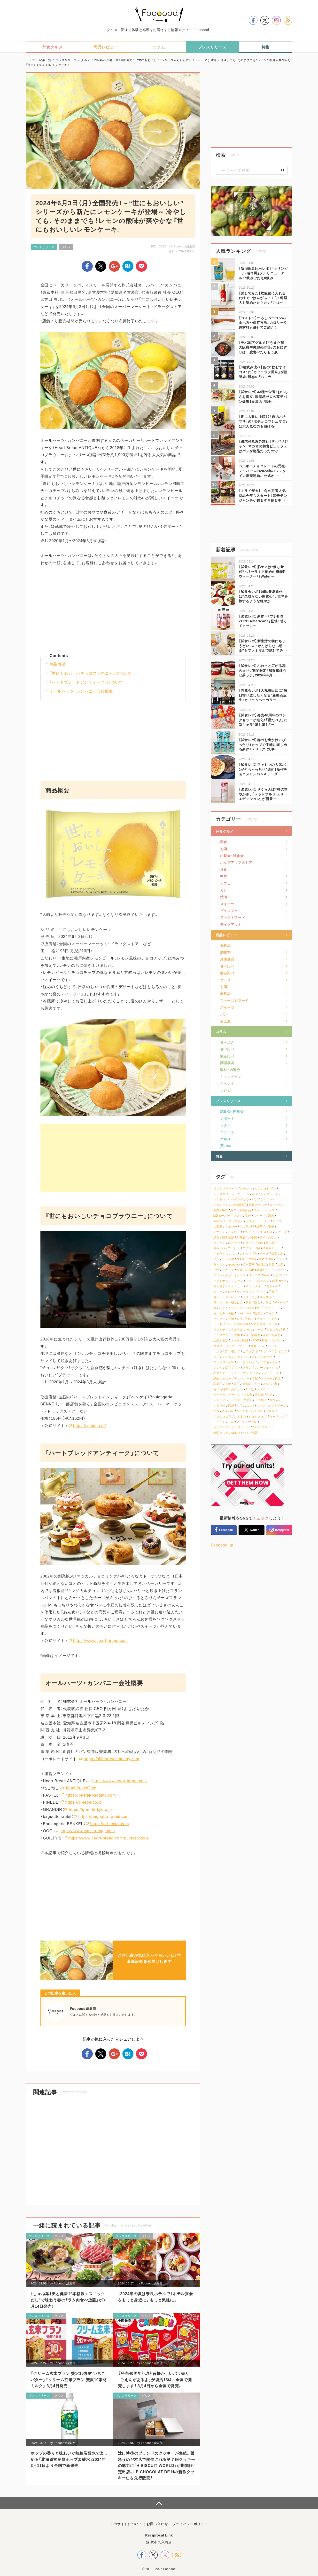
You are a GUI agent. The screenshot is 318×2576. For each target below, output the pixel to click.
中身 (216, 1411)
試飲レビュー (222, 1378)
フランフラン (236, 1308)
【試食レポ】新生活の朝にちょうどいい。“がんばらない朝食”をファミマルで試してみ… (263, 645)
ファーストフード (234, 1000)
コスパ (249, 1405)
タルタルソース (241, 1329)
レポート (227, 1118)
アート (241, 1422)
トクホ (273, 1367)
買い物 (225, 1145)
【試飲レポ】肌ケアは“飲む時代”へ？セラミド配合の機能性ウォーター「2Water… (263, 571)
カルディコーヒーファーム (231, 1427)
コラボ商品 (238, 1205)
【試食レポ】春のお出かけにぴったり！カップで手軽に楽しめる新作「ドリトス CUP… (263, 744)
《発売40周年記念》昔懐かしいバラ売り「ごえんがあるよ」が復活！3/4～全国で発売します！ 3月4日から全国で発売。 (155, 2379)
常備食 (255, 1335)
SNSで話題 (250, 1433)
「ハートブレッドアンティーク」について (86, 682)
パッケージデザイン (227, 1395)
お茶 (269, 1286)
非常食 (247, 1395)
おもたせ (219, 1405)
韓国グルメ (221, 1433)
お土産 (225, 1021)
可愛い (255, 1346)
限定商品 (266, 1297)
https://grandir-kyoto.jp (90, 1809)
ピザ (216, 1270)
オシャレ (219, 1243)
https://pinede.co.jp (83, 1802)
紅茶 (259, 1226)
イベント (227, 1083)
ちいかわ (242, 1411)
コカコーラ (221, 1346)
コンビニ (234, 1232)
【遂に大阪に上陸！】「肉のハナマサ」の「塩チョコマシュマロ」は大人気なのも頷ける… (263, 421)
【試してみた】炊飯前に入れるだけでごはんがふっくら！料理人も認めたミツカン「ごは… (263, 298)
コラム (221, 1031)
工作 (274, 1319)
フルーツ (260, 1367)
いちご (267, 1302)
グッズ (225, 979)
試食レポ (277, 1254)
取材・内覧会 (230, 1069)
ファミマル (241, 1357)
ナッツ (218, 1351)
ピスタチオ (250, 1351)
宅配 (255, 1378)
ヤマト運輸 (258, 1324)
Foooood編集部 (184, 246)
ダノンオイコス (235, 1275)
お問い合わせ (157, 2523)
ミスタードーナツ (258, 1221)
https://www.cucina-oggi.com (88, 1830)
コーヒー (234, 1248)
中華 (223, 876)
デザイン (219, 1232)
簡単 (263, 1237)
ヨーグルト (221, 1302)
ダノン (218, 1275)
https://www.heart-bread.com (100, 1640)
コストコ (219, 1199)
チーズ (264, 1254)
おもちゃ (263, 1281)
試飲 (260, 1243)
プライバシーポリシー (190, 2523)
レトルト (246, 1254)
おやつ (272, 1237)
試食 (216, 1237)
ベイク (272, 1346)
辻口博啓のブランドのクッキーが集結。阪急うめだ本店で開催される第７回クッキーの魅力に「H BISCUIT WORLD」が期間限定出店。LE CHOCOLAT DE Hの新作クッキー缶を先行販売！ (156, 2465)
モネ (231, 1422)
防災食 (259, 1395)
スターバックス (264, 1210)
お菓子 (269, 1226)
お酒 (223, 848)
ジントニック (270, 1373)
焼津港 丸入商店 (159, 2541)
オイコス (255, 1275)
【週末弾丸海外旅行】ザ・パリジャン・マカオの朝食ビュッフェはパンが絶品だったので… (263, 446)
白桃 (283, 1302)
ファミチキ (221, 1329)
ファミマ (281, 1232)
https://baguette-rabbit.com (104, 1816)
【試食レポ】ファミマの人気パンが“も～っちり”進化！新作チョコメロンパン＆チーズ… (263, 769)
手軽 (272, 1292)
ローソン (246, 1188)
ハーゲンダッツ (238, 1199)
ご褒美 (218, 1226)
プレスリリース (43, 247)
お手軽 (252, 1237)
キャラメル (221, 1254)
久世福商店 (264, 1232)
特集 (219, 1156)
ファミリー (235, 1286)
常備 (245, 1335)
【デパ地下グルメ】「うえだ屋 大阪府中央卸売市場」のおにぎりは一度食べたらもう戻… (263, 347)
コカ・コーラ (239, 1346)
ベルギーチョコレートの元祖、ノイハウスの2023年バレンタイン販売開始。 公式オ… (263, 470)
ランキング (279, 1351)
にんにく (219, 1422)
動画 (265, 1340)
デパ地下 (261, 1400)
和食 (223, 841)
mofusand (241, 1324)
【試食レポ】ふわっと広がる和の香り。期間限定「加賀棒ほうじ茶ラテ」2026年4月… (263, 670)
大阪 (253, 1259)
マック (238, 1281)
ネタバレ (228, 1411)
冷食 (228, 1384)
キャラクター (255, 1286)
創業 (275, 1281)
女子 (259, 1308)
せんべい (219, 1319)
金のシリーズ (222, 1221)
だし (254, 1297)
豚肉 (216, 1210)
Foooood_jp (222, 1545)
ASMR (235, 1433)
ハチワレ (257, 1411)
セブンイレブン (265, 1188)
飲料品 (225, 993)
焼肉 (223, 896)
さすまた (240, 1416)
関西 (262, 1259)
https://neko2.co (81, 1788)
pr (237, 1259)
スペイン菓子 (261, 1427)
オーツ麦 (263, 1362)
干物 (231, 1319)
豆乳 (231, 1362)
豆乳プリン (232, 1367)
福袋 (231, 1405)
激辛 (233, 1210)
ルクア (261, 1405)
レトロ (261, 1389)
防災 (269, 1395)
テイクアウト (230, 924)
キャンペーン (230, 1076)
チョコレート (269, 1194)
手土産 (244, 1226)
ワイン (270, 1313)
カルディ (248, 1232)
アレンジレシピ (262, 1357)
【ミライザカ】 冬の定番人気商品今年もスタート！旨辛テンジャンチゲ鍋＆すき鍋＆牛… (263, 495)
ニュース (227, 1131)
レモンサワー (222, 1400)
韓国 (245, 1340)
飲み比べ (227, 972)
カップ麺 (228, 1259)
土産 (216, 1340)
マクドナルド (222, 1281)
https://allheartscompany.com (111, 1758)
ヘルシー (231, 1226)
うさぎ (270, 1411)
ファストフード (232, 917)
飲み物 (270, 1243)
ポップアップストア (236, 862)
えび (239, 1319)
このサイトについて (126, 2523)
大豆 (275, 1362)
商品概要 (57, 664)
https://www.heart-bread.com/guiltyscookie (108, 1838)
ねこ (216, 1259)
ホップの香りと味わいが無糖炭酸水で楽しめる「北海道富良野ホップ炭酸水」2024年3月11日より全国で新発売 (69, 2459)
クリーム (243, 1194)
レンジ (235, 1297)
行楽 (278, 1378)
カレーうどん (245, 1292)
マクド (250, 1281)
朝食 (249, 1302)
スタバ (267, 1384)
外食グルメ (225, 831)
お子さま (219, 1286)
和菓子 (218, 1384)
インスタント (222, 1335)
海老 (271, 1215)
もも (222, 1308)
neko (266, 1275)
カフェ (225, 883)
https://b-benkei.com (109, 1823)
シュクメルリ (258, 1416)
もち (234, 1254)
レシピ (225, 1090)
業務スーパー (258, 1205)
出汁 (245, 1297)
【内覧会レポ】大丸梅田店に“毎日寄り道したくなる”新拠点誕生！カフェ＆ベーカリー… (263, 695)
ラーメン (266, 1199)
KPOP (254, 1340)
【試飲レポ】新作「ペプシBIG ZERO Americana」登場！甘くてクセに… (263, 621)
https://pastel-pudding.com (90, 1795)
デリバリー (241, 1378)
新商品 (241, 1237)
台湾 (270, 1259)
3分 (283, 1329)
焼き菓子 (248, 1264)
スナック (228, 1270)
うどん (261, 1292)
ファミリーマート (225, 1188)
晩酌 (231, 1313)
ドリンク (248, 1243)
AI (247, 1389)
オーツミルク (245, 1362)
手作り (249, 1319)
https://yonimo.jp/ (89, 1425)
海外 (248, 1215)
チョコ (264, 1351)
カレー (225, 890)
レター (225, 1125)
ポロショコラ (222, 1416)
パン (223, 1014)
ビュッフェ (229, 910)
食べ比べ (227, 966)
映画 (283, 1281)
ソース (259, 1329)
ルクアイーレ (277, 1405)
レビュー (234, 1243)
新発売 (275, 1335)
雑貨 (251, 1308)
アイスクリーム (224, 1194)
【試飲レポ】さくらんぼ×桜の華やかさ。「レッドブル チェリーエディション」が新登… (263, 794)
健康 (272, 1264)
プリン (247, 1367)
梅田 (245, 1259)
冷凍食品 (227, 959)
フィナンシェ (222, 1357)
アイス (277, 1221)
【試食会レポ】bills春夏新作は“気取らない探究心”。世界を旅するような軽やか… (263, 596)
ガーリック (277, 1416)
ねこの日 (278, 1275)
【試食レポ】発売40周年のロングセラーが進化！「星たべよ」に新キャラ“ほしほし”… (263, 720)
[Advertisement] (113, 612)
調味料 (225, 952)
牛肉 (225, 1210)
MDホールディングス (228, 1215)
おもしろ (272, 1329)
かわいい (234, 1264)
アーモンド (232, 1351)
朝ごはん (237, 1302)
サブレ (252, 1422)
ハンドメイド (222, 1324)
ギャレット (221, 1205)
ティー (218, 1292)
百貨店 (274, 1400)
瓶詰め (258, 1313)
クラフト (262, 1319)
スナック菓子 (243, 1400)
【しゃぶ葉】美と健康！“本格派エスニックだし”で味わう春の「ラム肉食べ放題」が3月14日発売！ (68, 2300)
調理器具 (227, 1062)
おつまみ (219, 1313)
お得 (239, 1405)
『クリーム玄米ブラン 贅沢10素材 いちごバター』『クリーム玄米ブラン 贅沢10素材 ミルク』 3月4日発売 (69, 2379)
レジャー (266, 1378)
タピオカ (275, 1205)
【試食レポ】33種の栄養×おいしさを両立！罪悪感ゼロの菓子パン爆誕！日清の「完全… (263, 396)
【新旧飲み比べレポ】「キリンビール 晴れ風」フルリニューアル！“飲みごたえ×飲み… (263, 273)
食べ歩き (227, 1042)
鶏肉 (255, 1194)
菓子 (236, 1384)
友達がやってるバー (227, 1373)
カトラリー (272, 1308)
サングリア (250, 1373)
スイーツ (227, 903)
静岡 (239, 1270)
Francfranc (244, 1313)
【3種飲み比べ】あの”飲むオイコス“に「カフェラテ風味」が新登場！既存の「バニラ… (263, 372)
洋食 (223, 869)
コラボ (272, 1324)
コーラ (235, 1340)
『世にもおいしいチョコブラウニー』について (90, 673)
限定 (225, 1340)
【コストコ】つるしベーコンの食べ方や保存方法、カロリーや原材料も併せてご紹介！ (263, 322)
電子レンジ (221, 1297)
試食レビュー (272, 1248)
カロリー (237, 1389)
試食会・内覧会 (232, 1111)
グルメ (66, 247)
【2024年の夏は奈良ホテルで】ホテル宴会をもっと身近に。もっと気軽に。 (155, 2297)
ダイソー (248, 1248)
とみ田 (249, 1270)
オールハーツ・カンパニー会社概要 (81, 691)
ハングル (276, 1340)
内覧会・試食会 (232, 855)
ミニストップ (277, 1270)
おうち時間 (221, 1389)
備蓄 (266, 1335)
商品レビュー (226, 934)
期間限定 (228, 1237)
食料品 (225, 945)
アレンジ (219, 1362)
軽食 (257, 1302)
